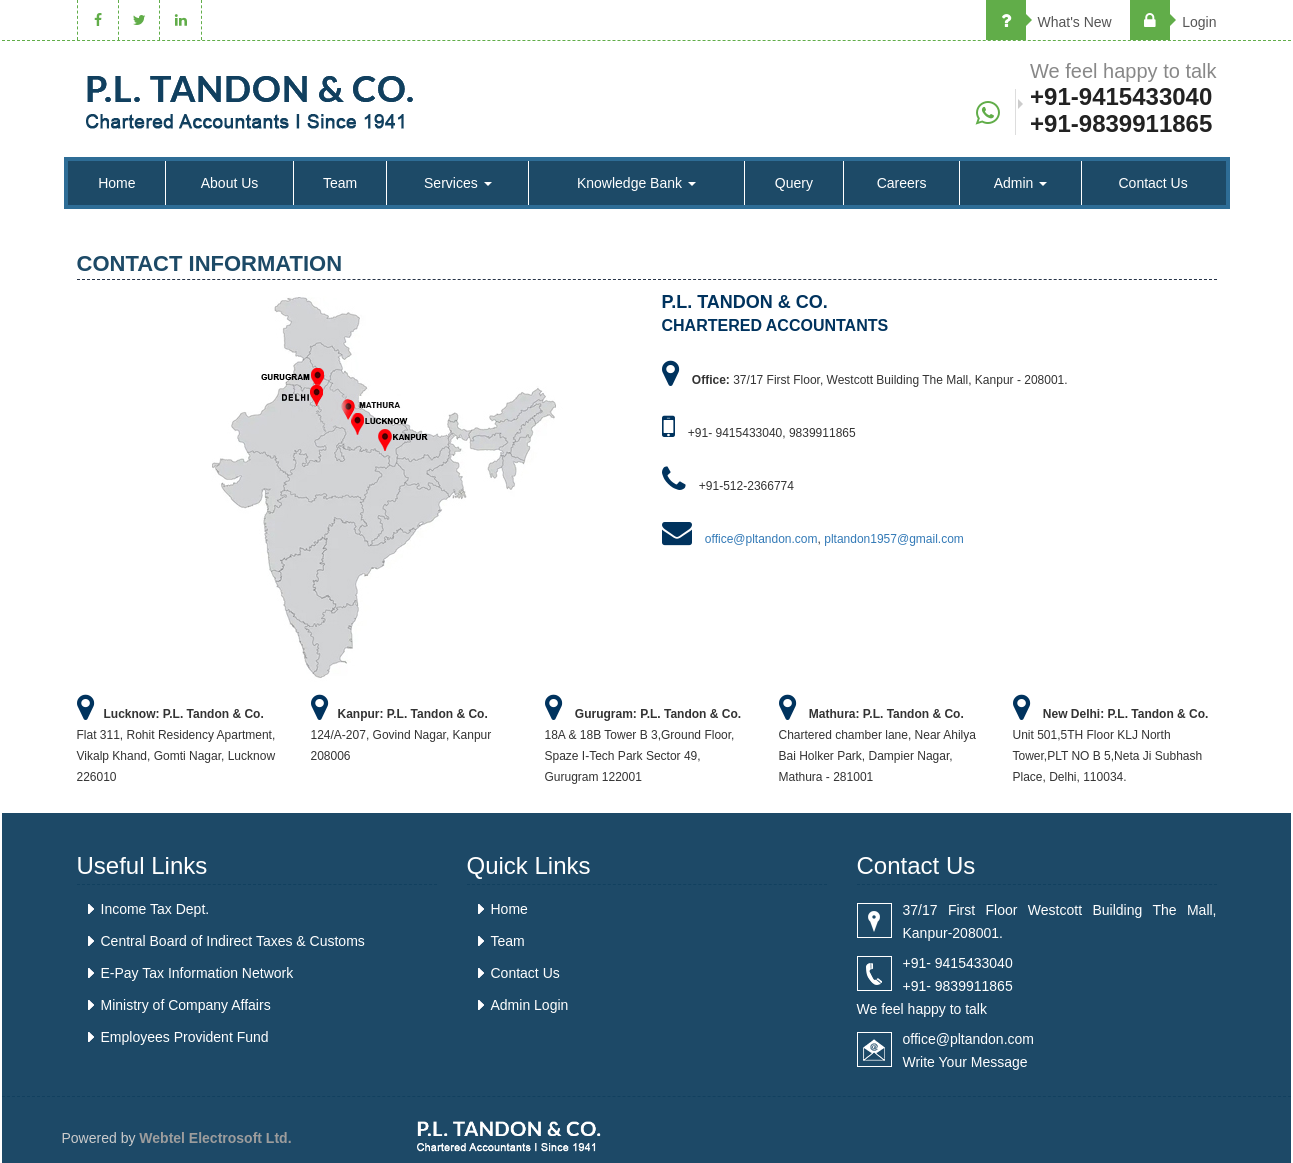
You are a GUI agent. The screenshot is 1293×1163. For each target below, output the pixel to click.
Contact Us (1152, 183)
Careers (902, 183)
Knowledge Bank (636, 183)
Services (458, 183)
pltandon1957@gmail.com (894, 539)
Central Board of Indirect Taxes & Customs (233, 941)
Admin (1021, 183)
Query (794, 183)
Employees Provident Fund (185, 1037)
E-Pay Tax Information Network (197, 973)
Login (1173, 22)
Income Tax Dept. (155, 909)
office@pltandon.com (761, 539)
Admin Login (530, 1005)
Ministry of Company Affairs (186, 1005)
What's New (1049, 22)
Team (340, 183)
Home (116, 183)
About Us (230, 183)
